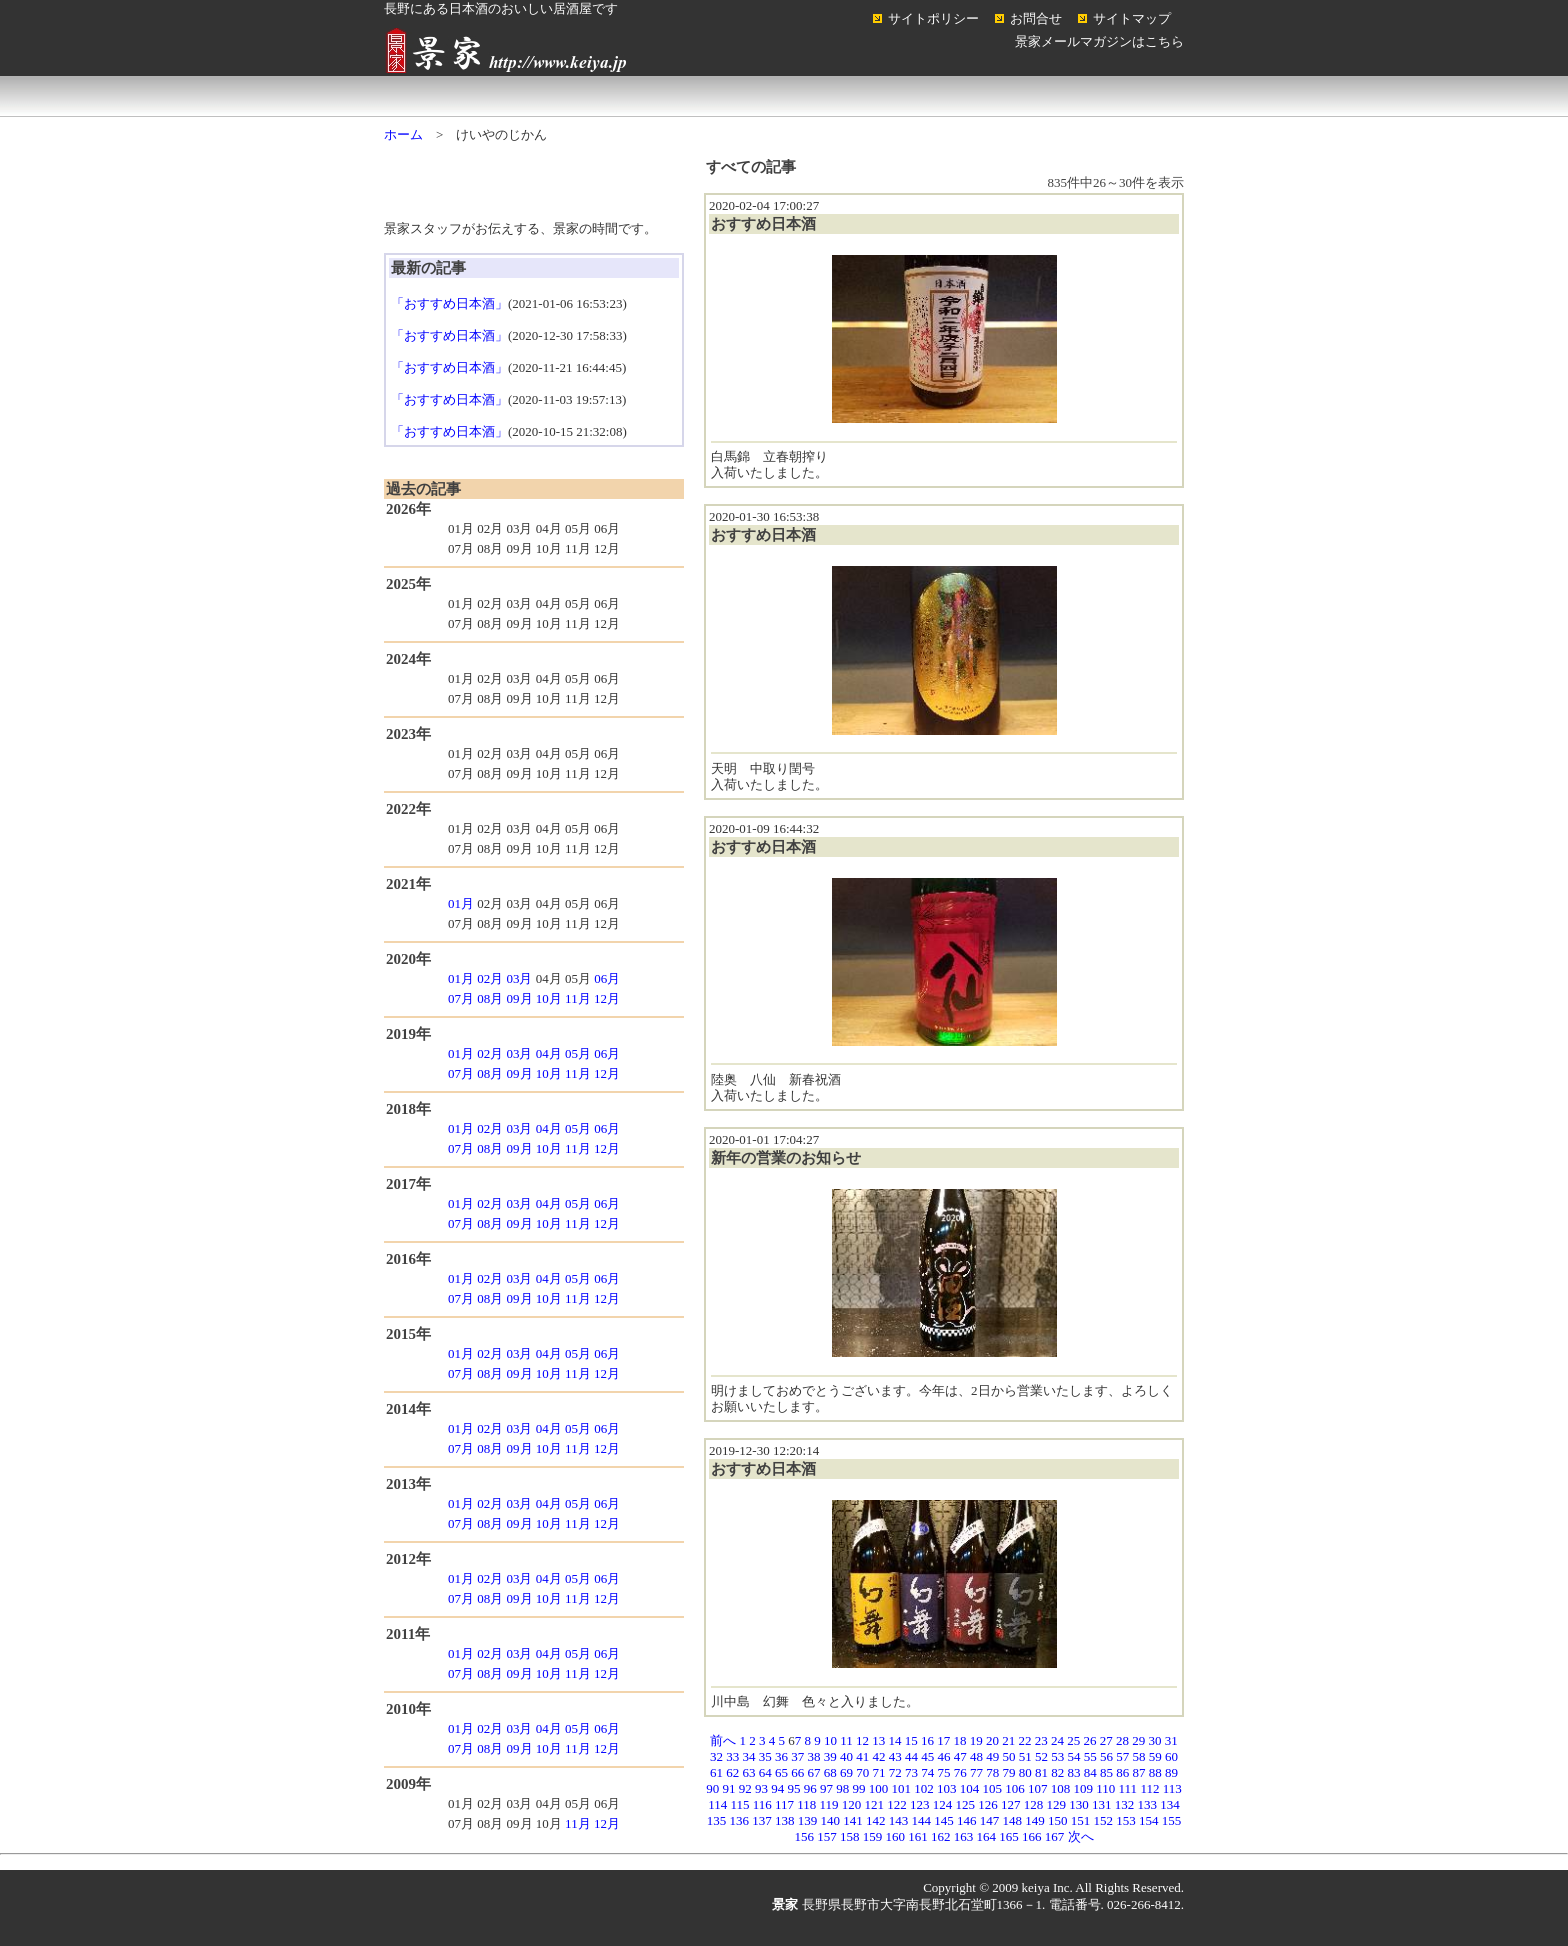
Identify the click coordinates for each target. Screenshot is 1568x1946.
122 (897, 1804)
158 (850, 1836)
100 (879, 1788)
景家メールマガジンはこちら (1099, 41)
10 (830, 1740)
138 (785, 1820)
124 (943, 1804)
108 (1061, 1788)
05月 (578, 1053)
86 (1122, 1772)
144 (922, 1820)
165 (1009, 1836)
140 (831, 1820)
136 (740, 1820)
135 (717, 1820)
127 (1011, 1804)
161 (918, 1836)
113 (1172, 1788)
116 (762, 1804)
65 (781, 1772)
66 (797, 1772)
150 (1058, 1820)
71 (879, 1772)
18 (960, 1740)
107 (1038, 1788)
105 (993, 1788)
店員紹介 (784, 96)
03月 (519, 978)
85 (1106, 1772)
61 (716, 1772)
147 (990, 1820)
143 (899, 1820)
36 (781, 1756)
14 (895, 1740)
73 (911, 1772)
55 (1090, 1756)
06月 (607, 978)
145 (944, 1820)
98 (842, 1788)
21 (1008, 1740)
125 (966, 1804)
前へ (723, 1740)
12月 (607, 998)
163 (964, 1836)
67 (814, 1772)
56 (1106, 1756)
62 (732, 1772)
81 (1041, 1772)
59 (1155, 1756)
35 (765, 1756)
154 (1149, 1820)
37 (797, 1756)
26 (1090, 1740)
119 (829, 1804)
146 (967, 1820)
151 (1081, 1820)
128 (1034, 1804)
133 (1148, 1804)
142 (876, 1820)
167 (1055, 1836)
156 (805, 1836)
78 (992, 1772)
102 (924, 1788)
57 (1122, 1756)
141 (853, 1820)
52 (1041, 1756)
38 (814, 1756)
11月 (578, 998)
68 (830, 1772)
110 (1105, 1788)
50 (1009, 1756)
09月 (520, 998)
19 (976, 1740)
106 (1015, 1788)
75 (944, 1772)
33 (732, 1756)
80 (1025, 1772)
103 (947, 1788)
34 (749, 1756)
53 (1057, 1756)
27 (1106, 1740)
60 (1171, 1756)
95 (794, 1788)
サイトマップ (1132, 18)
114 (717, 1804)
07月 (461, 998)
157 (827, 1836)
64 (765, 1772)
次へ (1081, 1836)
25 (1073, 1740)
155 (1172, 1820)
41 (862, 1756)
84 (1090, 1772)
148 (1013, 1820)
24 (1057, 1740)
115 (739, 1804)
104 (970, 1788)
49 (992, 1756)
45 (927, 1756)
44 (911, 1756)
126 (988, 1804)
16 (927, 1740)
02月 (490, 978)
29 (1138, 1740)
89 (1171, 1772)
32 (716, 1756)
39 (830, 1756)
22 (1025, 1740)
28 (1122, 1740)
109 (1084, 1788)
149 (1035, 1820)
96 (810, 1788)
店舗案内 (624, 96)
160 (896, 1836)
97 (826, 1788)
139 (808, 1820)
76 (960, 1772)
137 (762, 1820)
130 (1079, 1804)
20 (992, 1740)
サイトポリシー (933, 18)
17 (943, 1740)
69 (846, 1772)
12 (862, 1740)
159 (873, 1836)
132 (1125, 1804)
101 (902, 1788)
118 (806, 1804)
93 (761, 1788)
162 (941, 1836)
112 (1149, 1788)
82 (1057, 1772)
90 (712, 1788)
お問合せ (1036, 18)
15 (911, 1740)
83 (1074, 1772)
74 (927, 1772)
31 (1171, 1740)
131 (1102, 1804)
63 (749, 1772)
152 (1104, 1820)
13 (878, 1740)
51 (1025, 1756)
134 (1170, 1804)
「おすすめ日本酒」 (449, 303)
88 (1155, 1772)
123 (920, 1804)
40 (846, 1756)
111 (1128, 1788)
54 (1074, 1756)
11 (846, 1740)
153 (1126, 1820)
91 (729, 1788)
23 (1041, 1740)
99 (859, 1788)
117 (784, 1804)
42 (879, 1756)
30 (1155, 1740)
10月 (549, 998)
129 (1057, 1804)
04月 (549, 1053)
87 (1139, 1772)
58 (1139, 1756)
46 (944, 1756)
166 (1032, 1836)
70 (862, 1772)
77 (976, 1772)
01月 (461, 903)
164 (987, 1836)
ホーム (464, 96)
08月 (490, 998)
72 (895, 1772)
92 (745, 1788)
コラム (1104, 96)
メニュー (944, 96)
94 (777, 1788)
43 (895, 1756)
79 (1009, 1772)
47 (960, 1756)
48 (976, 1756)
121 (875, 1804)
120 (852, 1804)
